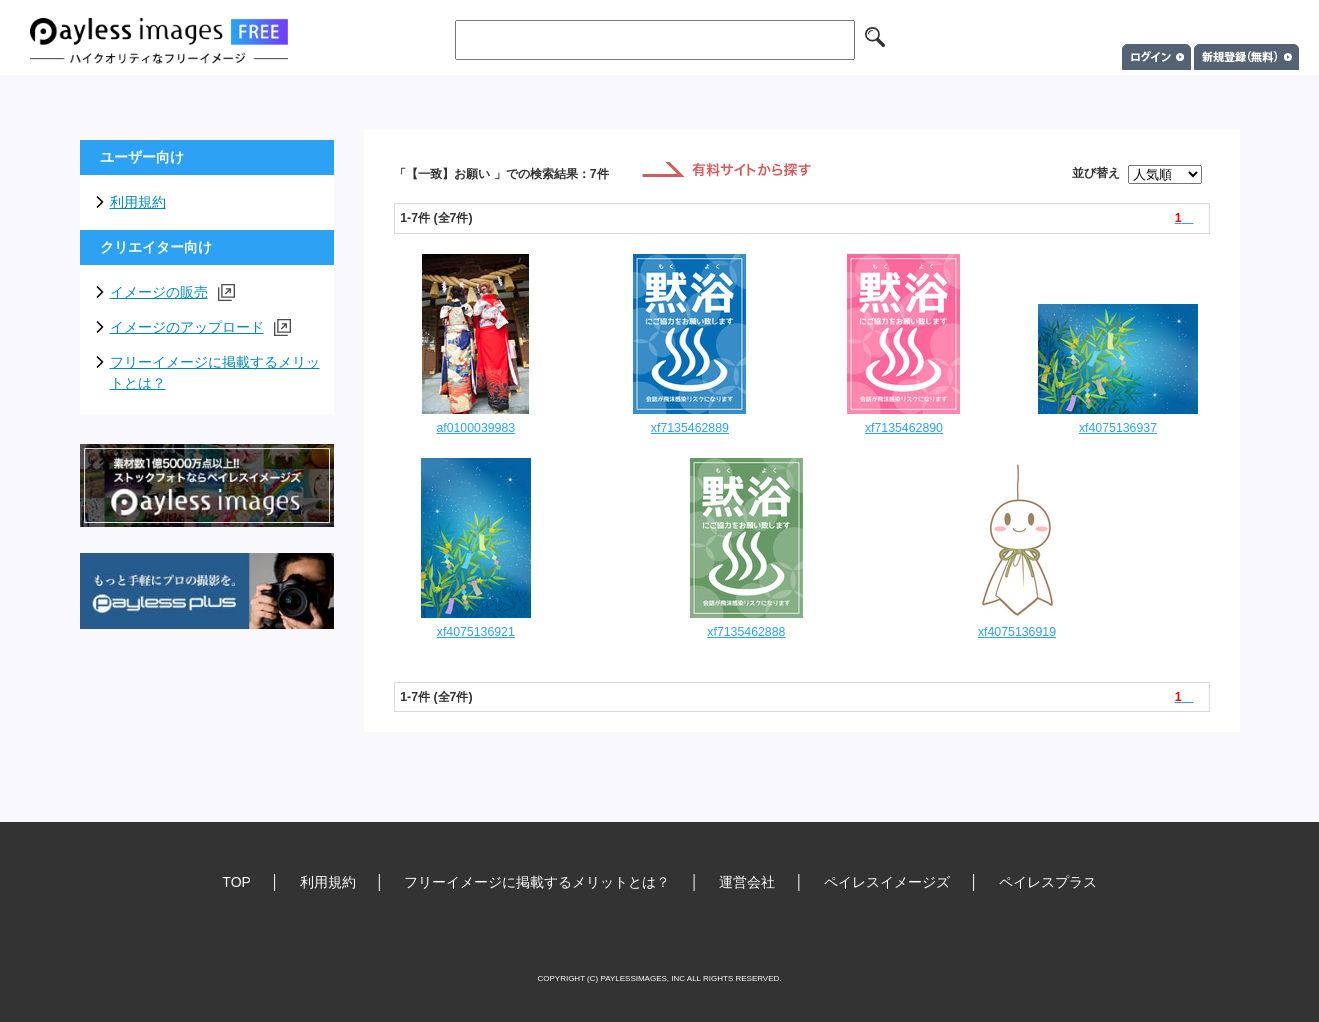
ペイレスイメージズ (887, 882)
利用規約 (138, 202)
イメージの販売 (172, 292)
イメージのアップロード (200, 327)
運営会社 (747, 882)
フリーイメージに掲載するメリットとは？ (215, 372)
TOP (236, 882)
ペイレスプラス (1048, 882)
